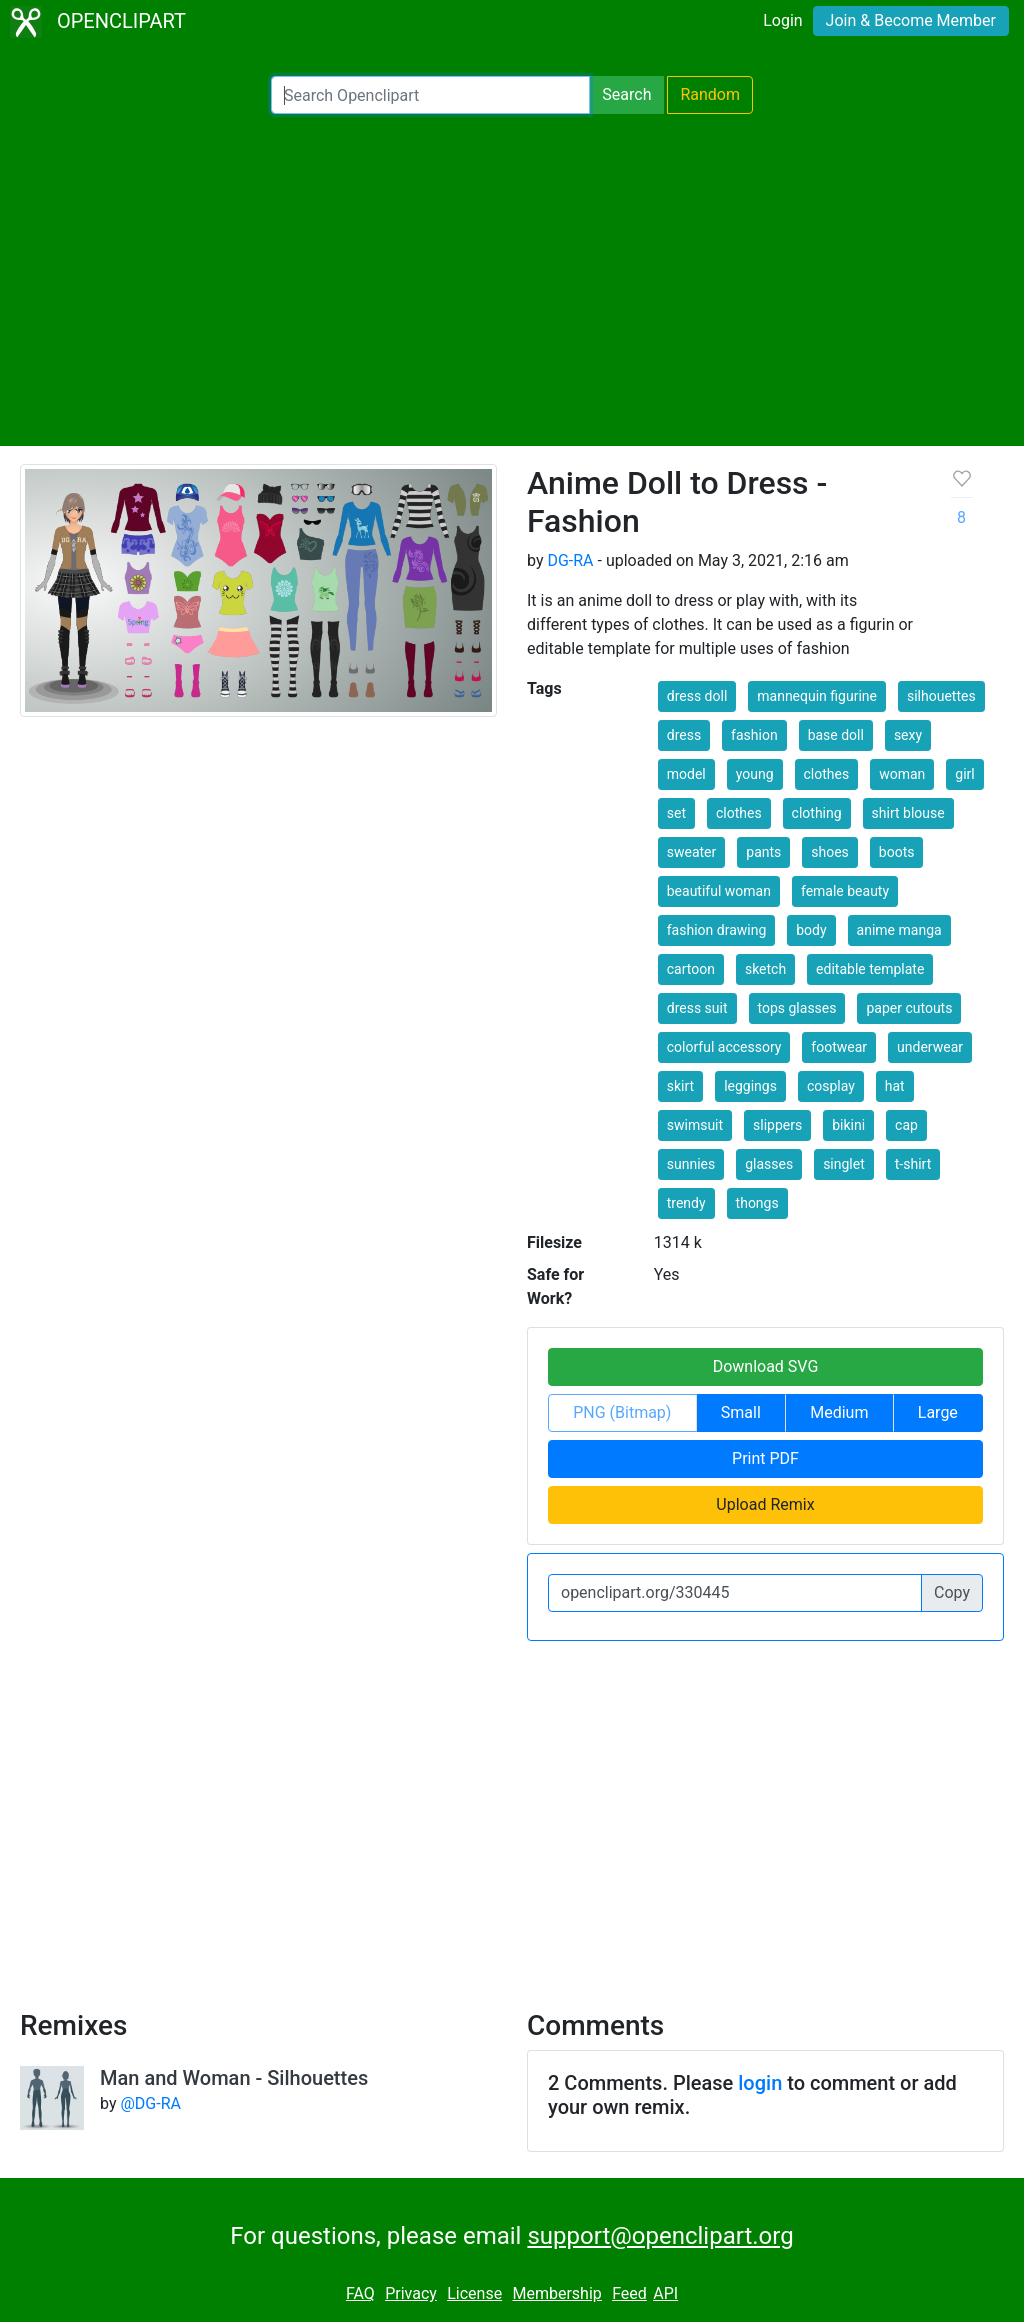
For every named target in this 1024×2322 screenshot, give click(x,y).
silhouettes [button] (941, 696)
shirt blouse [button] (908, 813)
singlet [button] (844, 1164)
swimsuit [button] (695, 1125)
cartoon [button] (691, 969)
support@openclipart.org (660, 2236)
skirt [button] (680, 1086)
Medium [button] (839, 1412)
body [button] (811, 930)
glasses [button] (769, 1164)
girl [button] (964, 774)
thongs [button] (757, 1203)
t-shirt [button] (913, 1164)
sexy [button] (908, 735)
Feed (629, 2293)
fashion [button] (754, 735)
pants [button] (763, 852)
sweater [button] (692, 852)
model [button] (686, 774)
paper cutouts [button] (909, 1008)
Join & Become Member (911, 20)
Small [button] (741, 1412)
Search (626, 94)
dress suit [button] (697, 1008)
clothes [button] (827, 774)
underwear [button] (930, 1047)
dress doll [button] (697, 696)
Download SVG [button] (766, 1366)
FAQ (360, 2293)
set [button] (676, 813)
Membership (556, 2293)
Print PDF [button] (765, 1458)
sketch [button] (765, 969)
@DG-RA (150, 2103)
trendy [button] (686, 1203)
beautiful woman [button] (719, 891)
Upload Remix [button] (765, 1504)
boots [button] (897, 852)
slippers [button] (777, 1125)
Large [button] (938, 1412)
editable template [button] (870, 969)
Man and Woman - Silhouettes (234, 2078)
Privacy (411, 2293)
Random (710, 94)
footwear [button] (839, 1047)
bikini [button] (848, 1125)
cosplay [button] (831, 1086)
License (474, 2293)
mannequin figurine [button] (817, 696)
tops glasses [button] (797, 1008)
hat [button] (895, 1086)
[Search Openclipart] (430, 95)
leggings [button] (750, 1086)
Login (782, 20)
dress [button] (684, 735)
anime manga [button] (899, 930)
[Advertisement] (512, 280)
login (760, 2083)
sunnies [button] (691, 1164)
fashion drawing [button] (717, 930)
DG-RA (570, 560)
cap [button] (906, 1125)
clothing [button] (817, 813)
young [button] (755, 774)
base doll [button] (836, 735)
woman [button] (902, 774)
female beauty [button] (845, 891)
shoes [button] (830, 852)
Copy (952, 1592)
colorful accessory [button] (724, 1047)
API (665, 2293)
